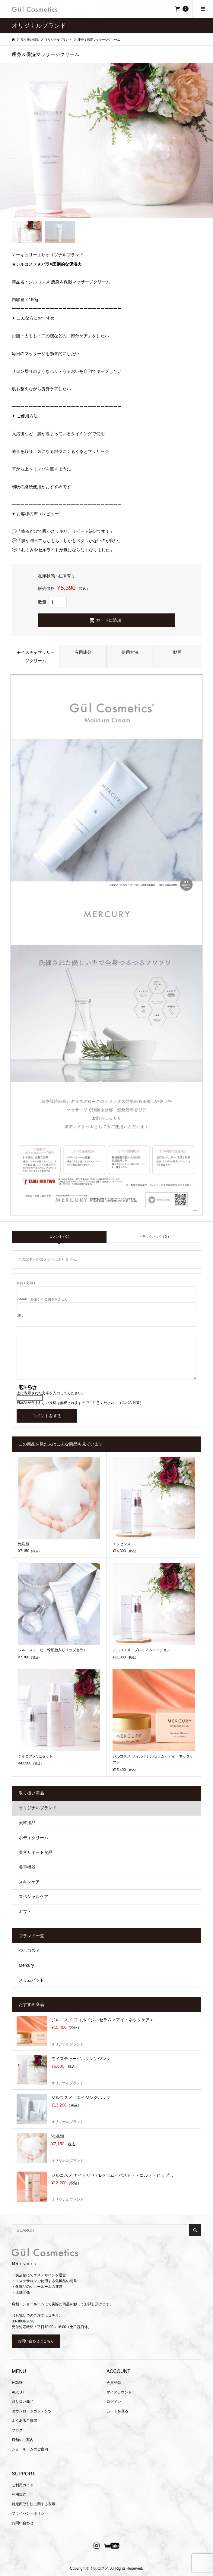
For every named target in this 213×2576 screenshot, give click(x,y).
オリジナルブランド (38, 1807)
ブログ (17, 2430)
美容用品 (27, 1822)
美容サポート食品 (35, 1852)
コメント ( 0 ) (59, 1236)
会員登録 (113, 2383)
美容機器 (27, 1867)
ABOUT (18, 2392)
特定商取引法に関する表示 (33, 2504)
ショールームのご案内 (30, 2449)
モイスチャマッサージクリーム (36, 656)
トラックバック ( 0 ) (154, 1236)
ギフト (25, 1911)
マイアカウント (119, 2392)
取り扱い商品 (22, 2402)
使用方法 (130, 652)
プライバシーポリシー (30, 2513)
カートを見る (117, 2411)
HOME (17, 2383)
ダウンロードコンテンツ (32, 2411)
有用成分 (83, 652)
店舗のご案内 (22, 2440)
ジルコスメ (29, 1950)
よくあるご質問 (24, 2421)
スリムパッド (31, 1980)
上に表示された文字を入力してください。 (51, 1393)
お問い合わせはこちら (36, 2341)
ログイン (113, 2402)
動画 (177, 652)
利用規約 (19, 2494)
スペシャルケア (33, 1896)
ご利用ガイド (22, 2485)
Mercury (26, 1965)
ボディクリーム (33, 1837)
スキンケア (29, 1881)
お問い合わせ (22, 2523)
